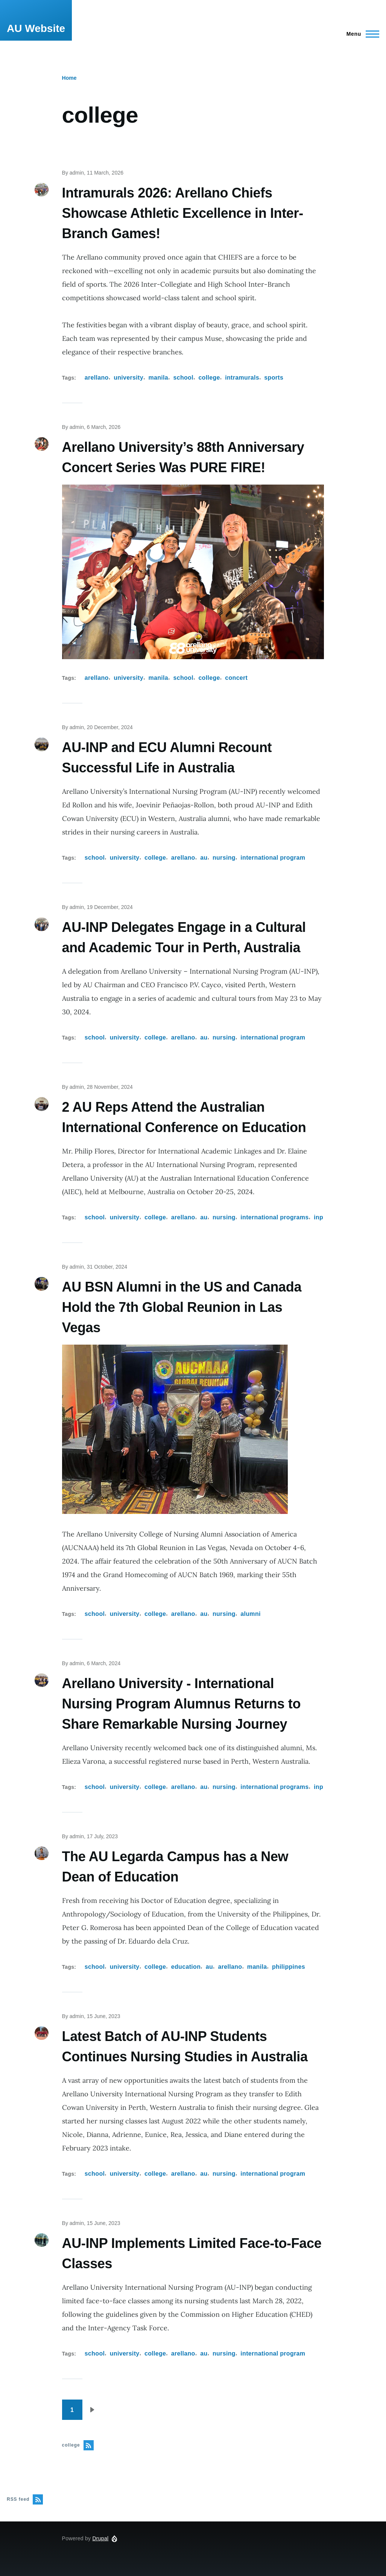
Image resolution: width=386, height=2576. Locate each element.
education (186, 1967)
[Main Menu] (360, 34)
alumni (250, 1614)
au (203, 857)
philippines (288, 1967)
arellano (97, 377)
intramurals (242, 377)
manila (158, 377)
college (209, 377)
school (183, 377)
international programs (274, 1217)
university (128, 377)
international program (272, 857)
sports (273, 377)
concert (236, 678)
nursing (224, 857)
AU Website (36, 28)
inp (318, 1217)
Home (69, 78)
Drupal (100, 2538)
